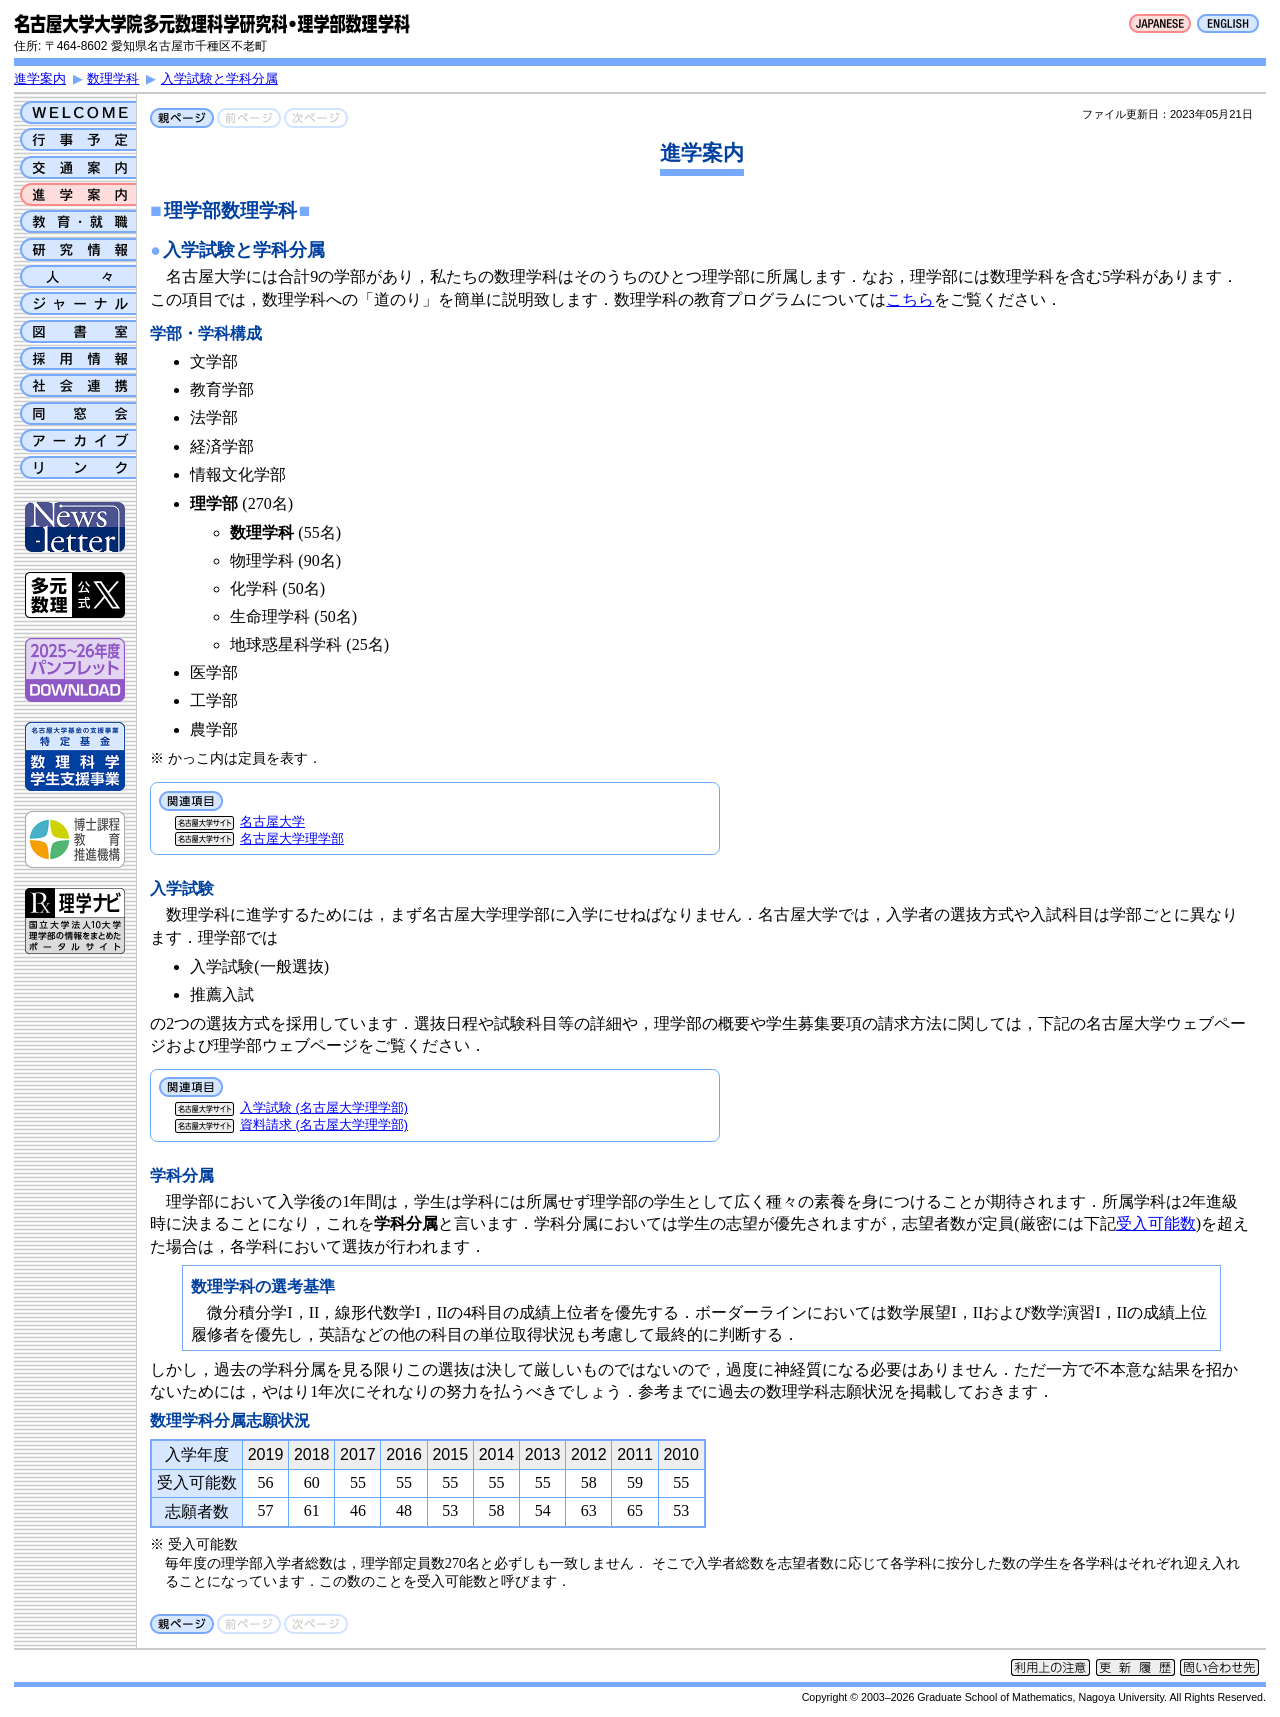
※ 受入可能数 (194, 1544)
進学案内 (40, 78)
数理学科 (113, 78)
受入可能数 (1156, 1223)
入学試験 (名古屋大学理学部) (324, 1107)
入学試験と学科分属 (219, 78)
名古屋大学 (272, 821)
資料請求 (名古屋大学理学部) (324, 1124)
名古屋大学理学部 (292, 838)
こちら (910, 299)
